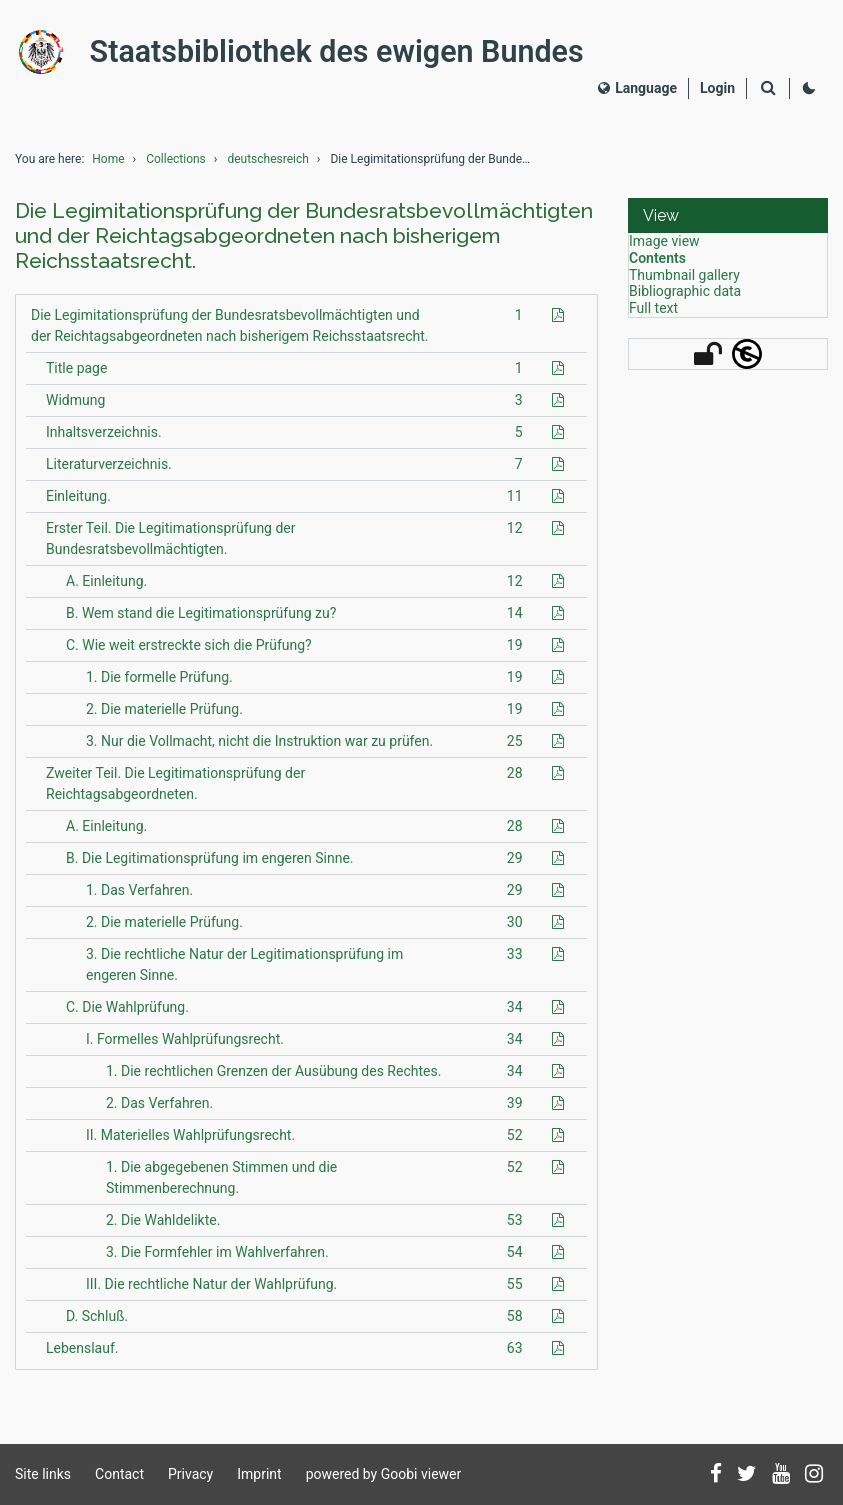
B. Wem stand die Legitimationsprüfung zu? (201, 621)
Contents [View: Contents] (657, 267)
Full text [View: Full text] (653, 317)
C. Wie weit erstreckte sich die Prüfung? (189, 653)
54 (515, 1260)
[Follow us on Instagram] (814, 1475)
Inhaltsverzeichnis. (104, 440)
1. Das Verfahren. (139, 898)
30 (515, 930)
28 (515, 781)
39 (515, 1111)
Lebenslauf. (82, 1356)
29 (515, 866)
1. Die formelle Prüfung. (159, 685)
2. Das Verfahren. (159, 1111)
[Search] (768, 93)
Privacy (190, 1474)
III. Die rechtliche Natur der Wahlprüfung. (211, 1292)
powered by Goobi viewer (384, 1474)
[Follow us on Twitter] (747, 1475)
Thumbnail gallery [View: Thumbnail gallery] (684, 283)
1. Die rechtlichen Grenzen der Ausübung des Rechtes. (273, 1079)
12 (515, 536)
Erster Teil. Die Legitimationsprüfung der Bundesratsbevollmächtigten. (171, 546)
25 (515, 749)
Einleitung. (78, 504)
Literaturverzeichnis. (109, 472)
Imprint (259, 1474)
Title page (76, 376)
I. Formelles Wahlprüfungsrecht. (185, 1047)
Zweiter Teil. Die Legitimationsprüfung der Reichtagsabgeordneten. (175, 791)
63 (515, 1356)
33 (515, 962)
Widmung (75, 408)
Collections (176, 168)
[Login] (717, 92)
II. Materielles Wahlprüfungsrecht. (190, 1143)
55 (515, 1292)
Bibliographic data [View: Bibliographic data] (685, 300)
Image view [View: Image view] (664, 250)
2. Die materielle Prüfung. (164, 717)
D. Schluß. (97, 1324)
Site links (43, 1474)
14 (515, 621)
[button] (728, 224)
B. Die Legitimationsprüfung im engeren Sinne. (210, 866)
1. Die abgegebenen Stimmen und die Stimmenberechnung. (221, 1185)
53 (515, 1228)
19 (515, 653)
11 (515, 504)
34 (515, 1015)
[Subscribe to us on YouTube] (781, 1475)
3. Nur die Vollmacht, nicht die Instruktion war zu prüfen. (259, 749)
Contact (119, 1474)
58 (515, 1324)
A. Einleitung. (106, 589)
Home (108, 168)
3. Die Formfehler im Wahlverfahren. (217, 1260)
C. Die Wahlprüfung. (127, 1015)
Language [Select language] (637, 92)
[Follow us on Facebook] (716, 1475)
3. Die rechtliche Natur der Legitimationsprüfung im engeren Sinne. (244, 972)
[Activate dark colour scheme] (809, 93)
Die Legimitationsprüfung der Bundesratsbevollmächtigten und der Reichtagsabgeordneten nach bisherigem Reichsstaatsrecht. (230, 333)
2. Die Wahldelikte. (163, 1228)
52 (515, 1143)
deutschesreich (267, 168)
